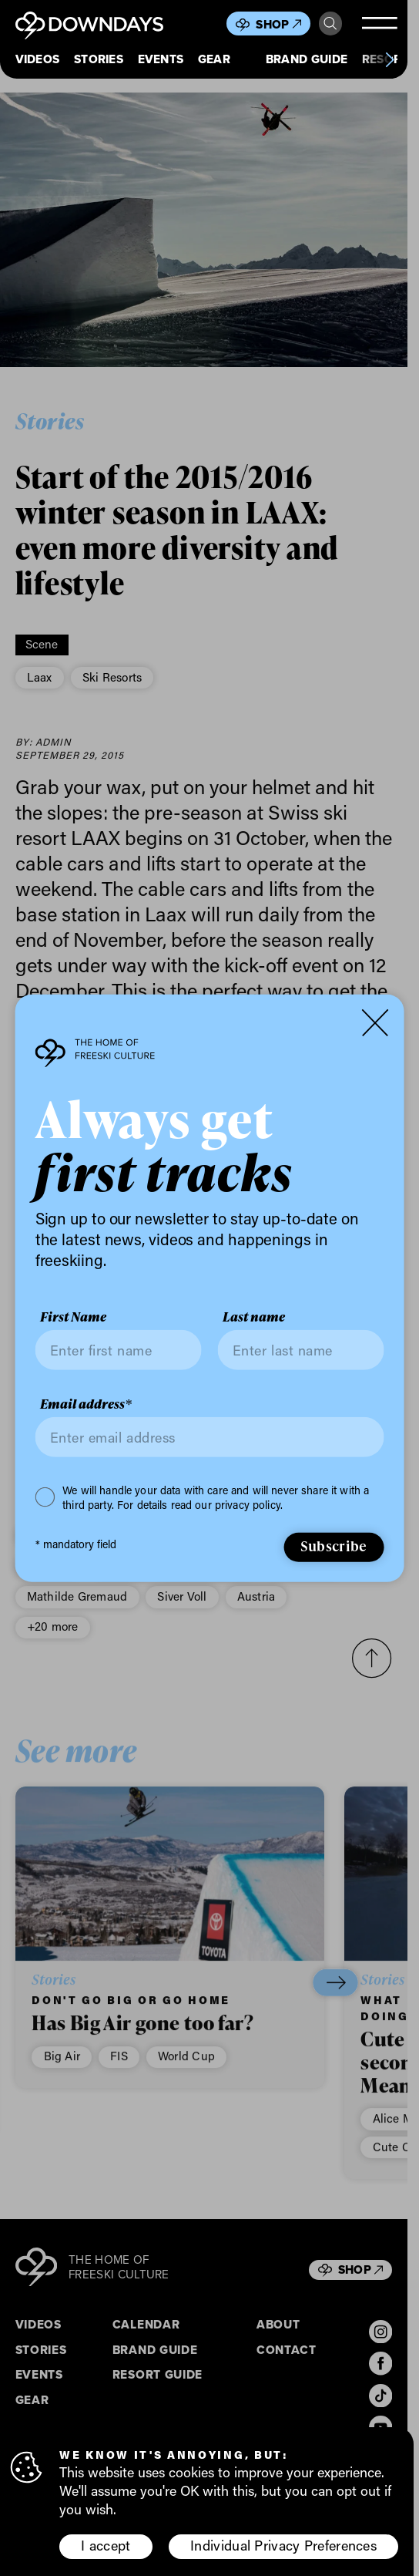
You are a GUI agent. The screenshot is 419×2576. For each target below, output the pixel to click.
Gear (214, 59)
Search (330, 23)
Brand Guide (306, 59)
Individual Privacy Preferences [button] (283, 2545)
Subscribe (333, 1545)
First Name (73, 1316)
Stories (98, 59)
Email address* (86, 1404)
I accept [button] (105, 2545)
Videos (37, 59)
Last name (254, 1316)
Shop (278, 24)
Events (161, 59)
